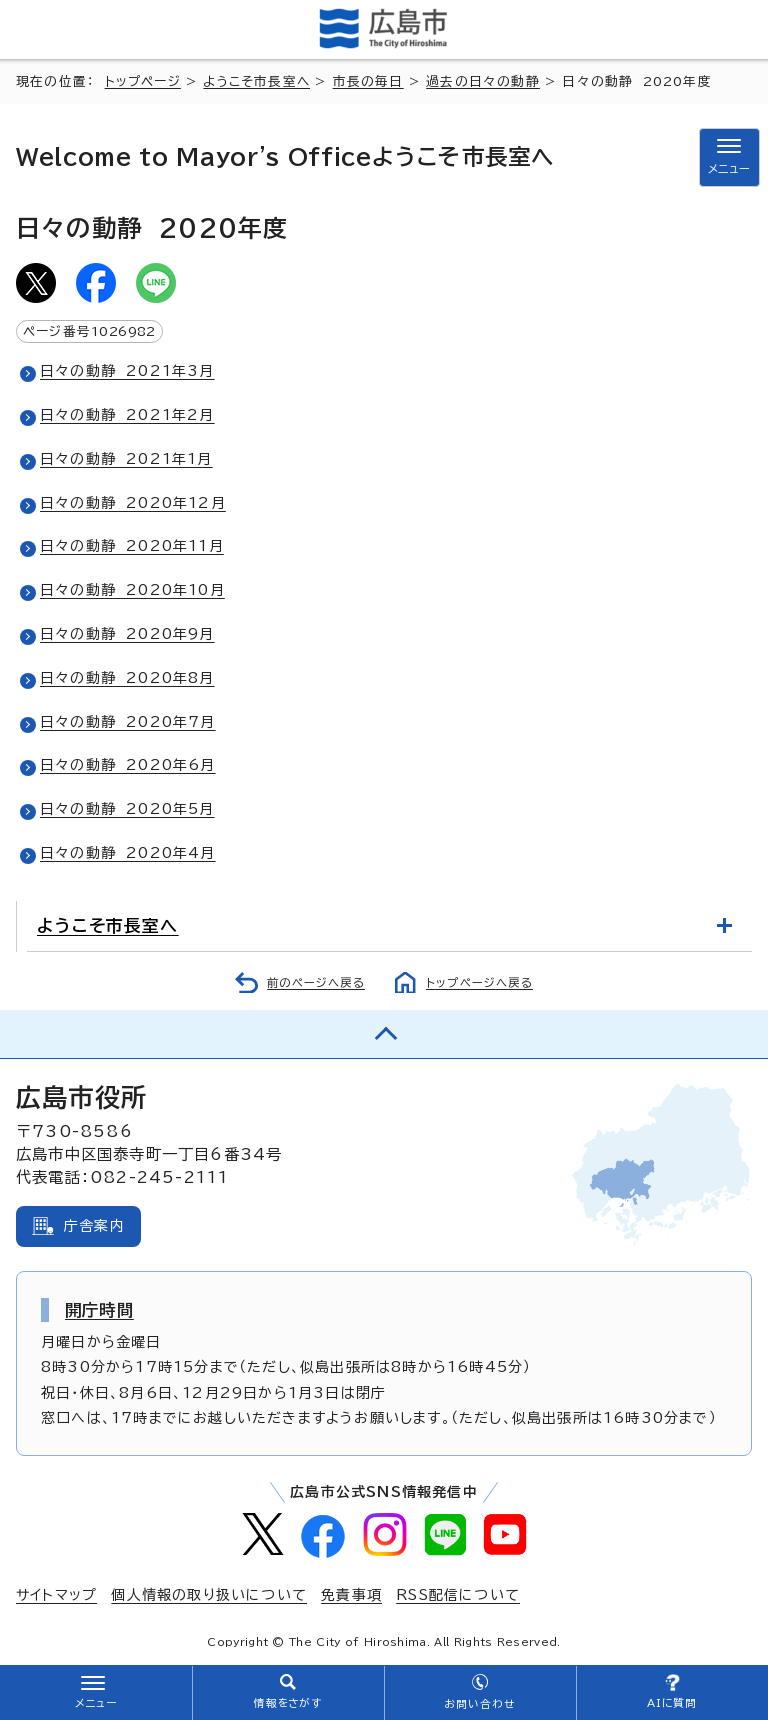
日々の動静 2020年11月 (132, 546)
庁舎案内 (94, 1226)
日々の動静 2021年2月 (127, 415)
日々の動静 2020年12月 (133, 503)
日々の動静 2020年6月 (128, 765)
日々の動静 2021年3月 (127, 371)
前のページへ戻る (316, 982)
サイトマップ (56, 1595)
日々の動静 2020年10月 (132, 590)
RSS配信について (458, 1595)
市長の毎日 (368, 81)
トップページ (143, 81)
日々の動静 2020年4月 (128, 853)
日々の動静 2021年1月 (126, 459)
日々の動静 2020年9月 (127, 634)
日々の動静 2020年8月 (127, 678)
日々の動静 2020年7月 (128, 722)
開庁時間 (99, 1310)
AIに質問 (672, 1703)
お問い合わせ (479, 1704)
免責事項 (351, 1595)
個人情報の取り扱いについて (209, 1595)
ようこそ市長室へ (256, 81)
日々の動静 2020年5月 (127, 809)
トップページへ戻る (479, 982)
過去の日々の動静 (483, 81)
